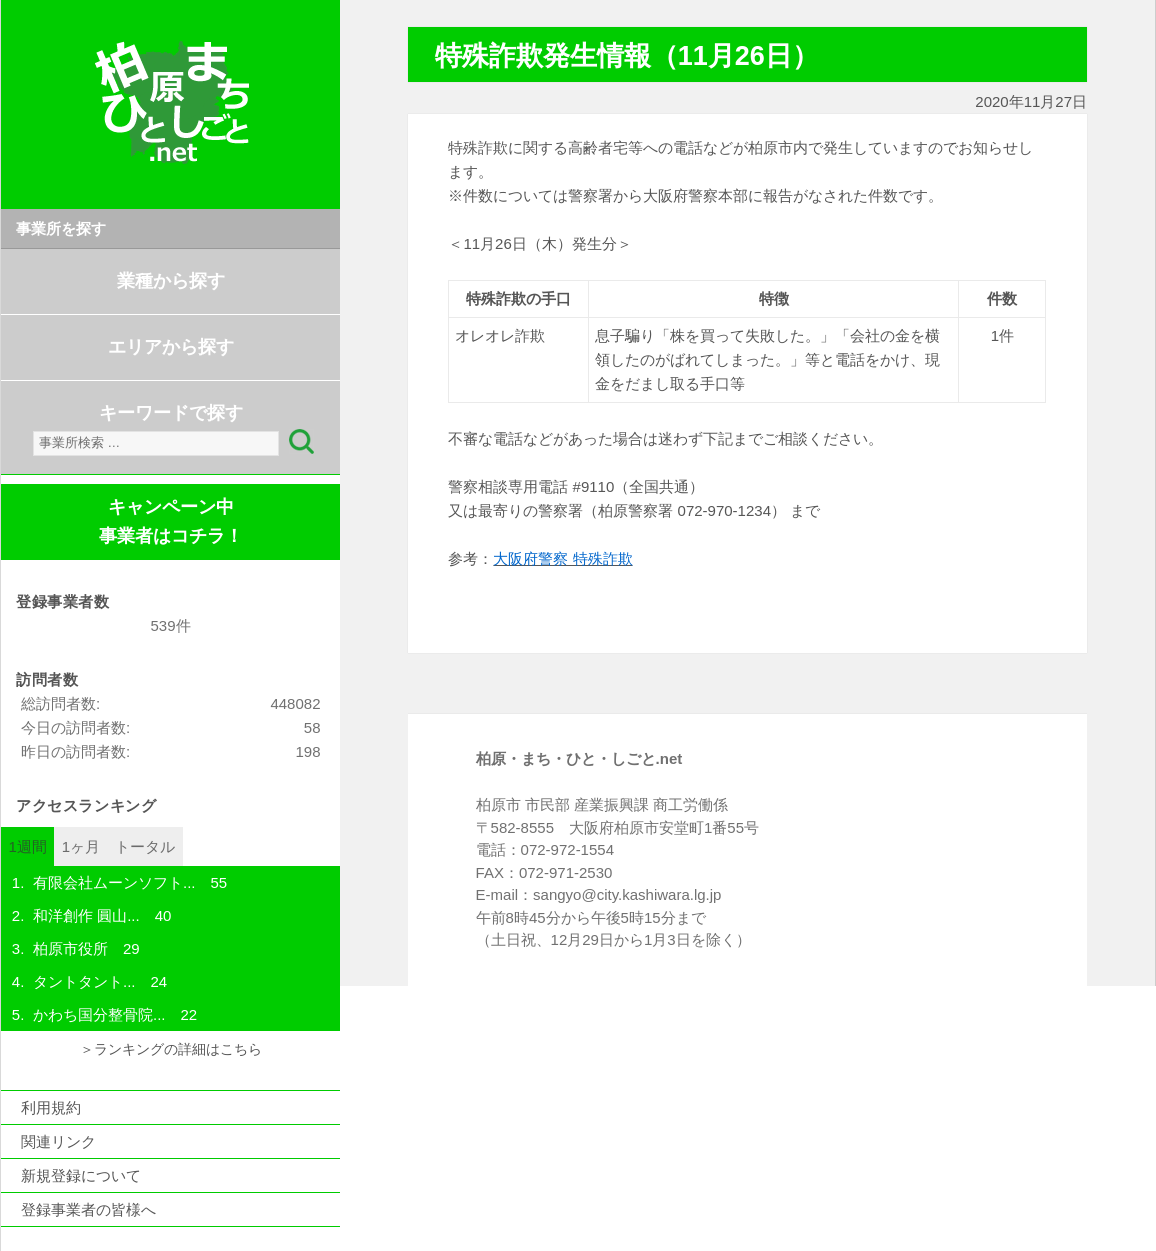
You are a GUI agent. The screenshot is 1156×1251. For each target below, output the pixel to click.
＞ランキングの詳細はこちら (171, 1049)
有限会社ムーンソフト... (114, 882)
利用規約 (51, 1107)
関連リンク (58, 1141)
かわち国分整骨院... (99, 1014)
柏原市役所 (70, 948)
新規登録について (81, 1175)
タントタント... (84, 981)
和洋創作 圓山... (86, 915)
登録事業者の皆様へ (88, 1209)
